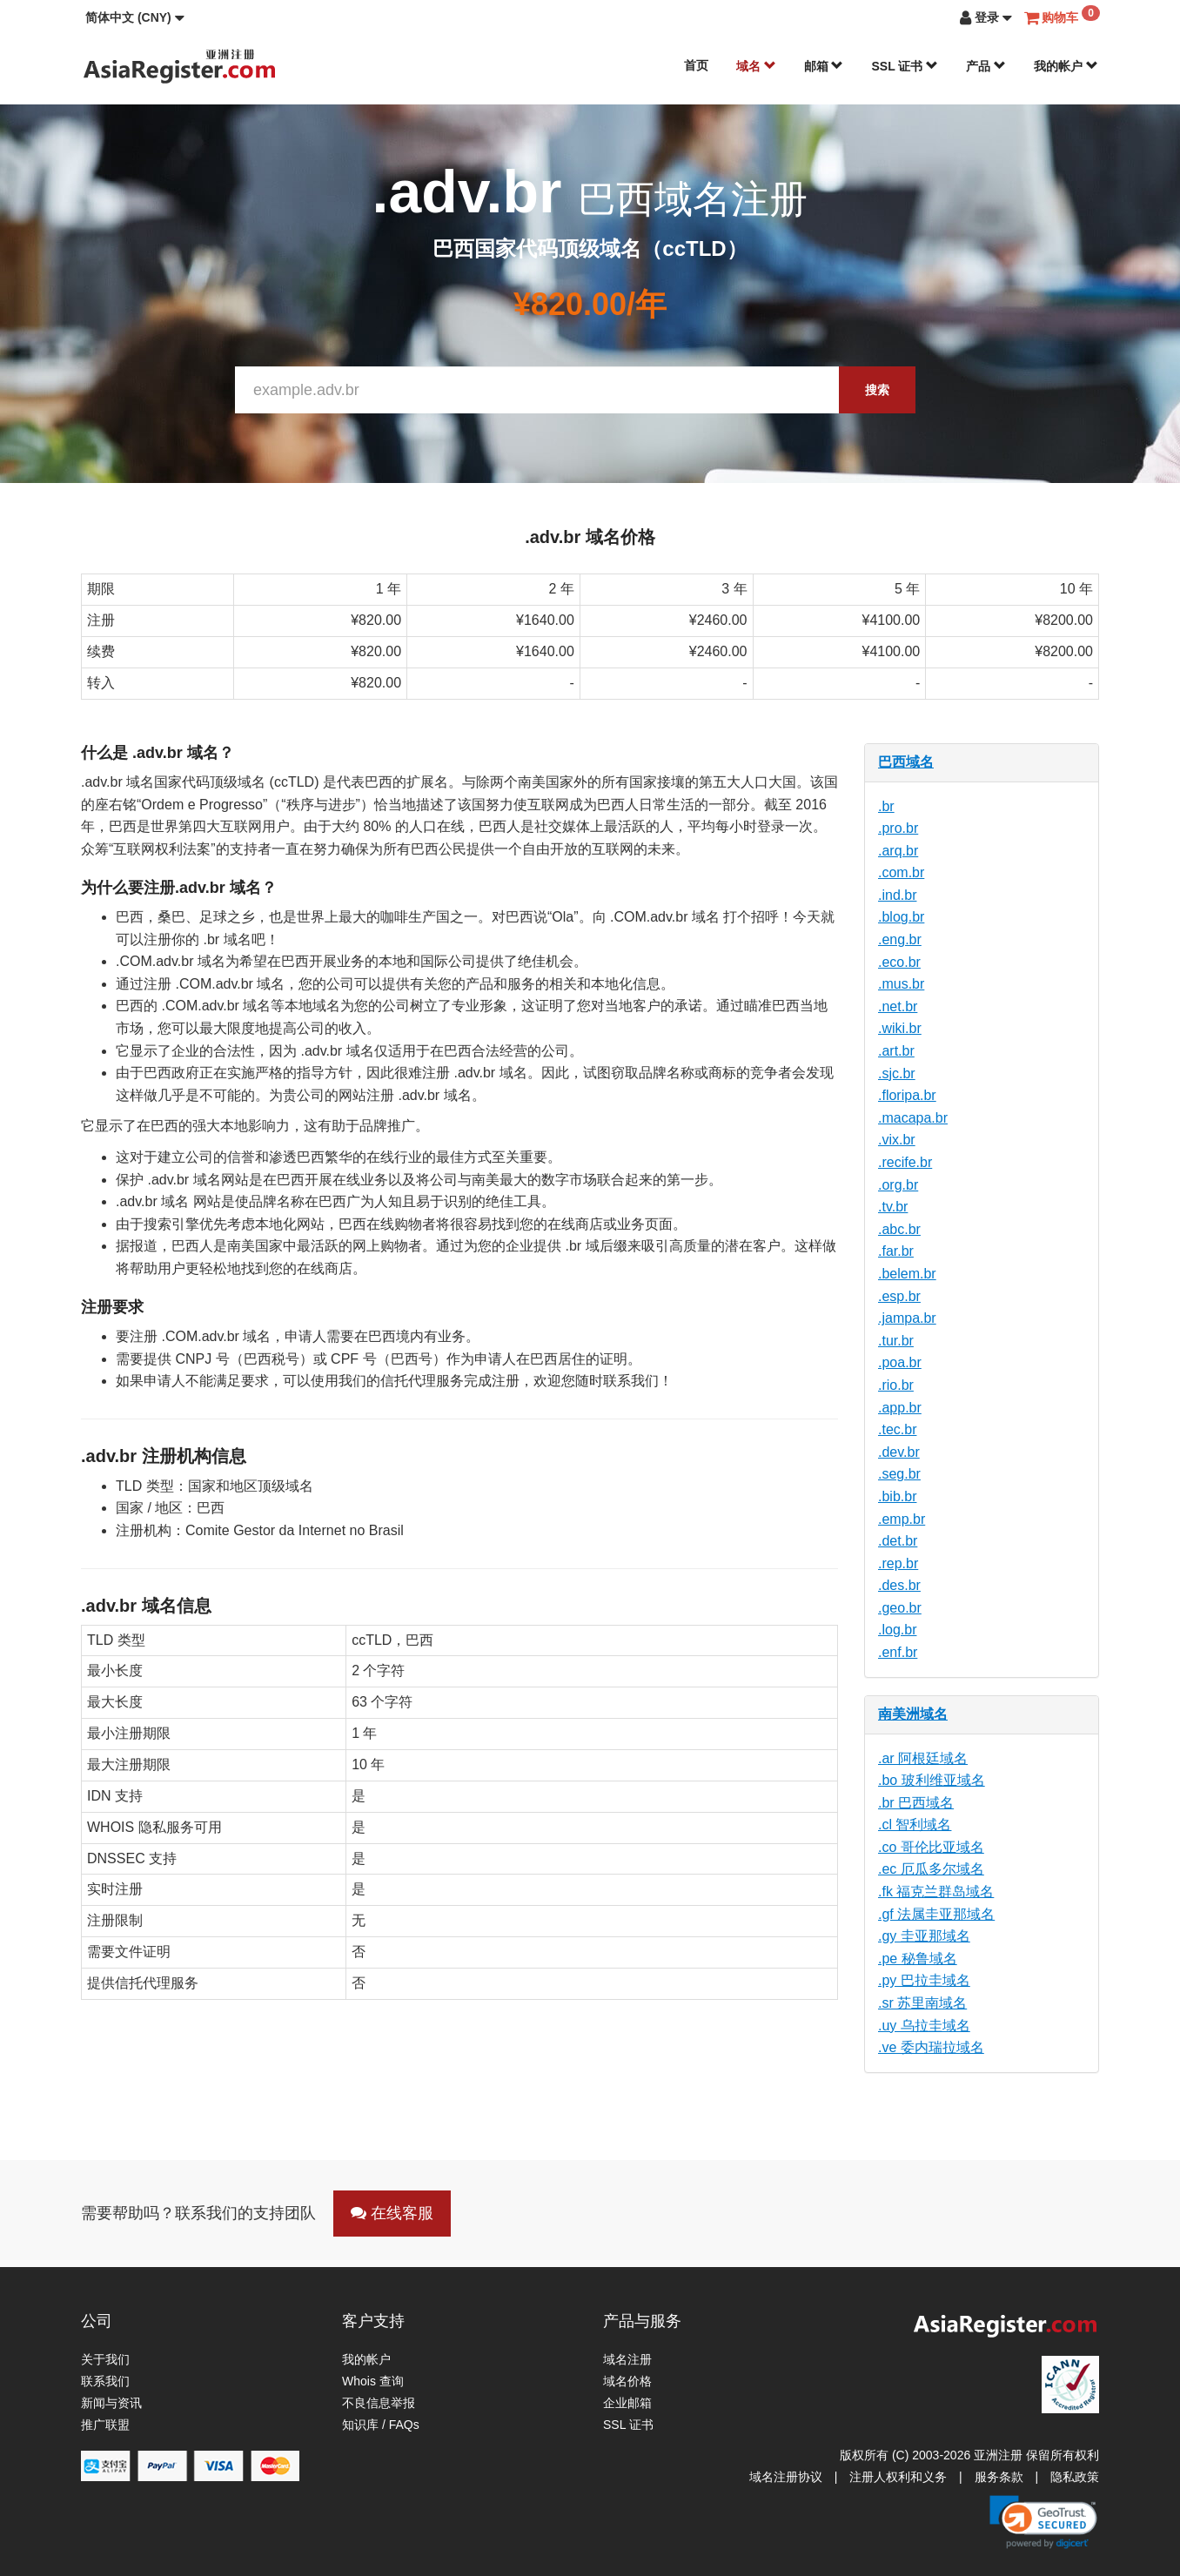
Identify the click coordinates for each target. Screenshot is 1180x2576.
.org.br (898, 1184)
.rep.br (898, 1563)
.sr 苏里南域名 (922, 2003)
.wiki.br (900, 1028)
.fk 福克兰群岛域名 (936, 1891)
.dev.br (899, 1452)
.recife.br (905, 1162)
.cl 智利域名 (914, 1824)
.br (886, 806)
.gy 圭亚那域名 (924, 1936)
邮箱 (824, 66)
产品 (986, 66)
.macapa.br (913, 1117)
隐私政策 (1074, 2477)
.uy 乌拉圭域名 (924, 2025)
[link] (1043, 2522)
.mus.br (901, 983)
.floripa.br (907, 1095)
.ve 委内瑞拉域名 (931, 2047)
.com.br (901, 872)
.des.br (899, 1585)
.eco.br (899, 962)
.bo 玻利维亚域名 (931, 1780)
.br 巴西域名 (916, 1802)
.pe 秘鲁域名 (917, 1958)
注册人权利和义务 (898, 2477)
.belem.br (907, 1273)
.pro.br (898, 828)
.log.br (897, 1629)
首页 (696, 65)
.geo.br (900, 1607)
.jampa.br (907, 1318)
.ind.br (897, 895)
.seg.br (899, 1473)
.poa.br (900, 1362)
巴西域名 (906, 762)
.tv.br (893, 1206)
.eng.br (900, 939)
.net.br (897, 1006)
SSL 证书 (904, 66)
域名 (756, 66)
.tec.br (897, 1429)
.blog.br (901, 916)
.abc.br (899, 1229)
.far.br (896, 1251)
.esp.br (899, 1296)
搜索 (877, 390)
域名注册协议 (785, 2477)
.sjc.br (896, 1073)
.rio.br (896, 1385)
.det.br (897, 1540)
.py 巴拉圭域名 (924, 1980)
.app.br (900, 1407)
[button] (134, 17)
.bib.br (897, 1496)
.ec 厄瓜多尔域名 (931, 1869)
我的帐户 (1066, 66)
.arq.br (898, 850)
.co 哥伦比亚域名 (931, 1847)
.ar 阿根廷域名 (923, 1758)
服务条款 (999, 2477)
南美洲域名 (913, 1714)
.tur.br (896, 1340)
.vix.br (896, 1139)
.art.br (896, 1050)
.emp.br (901, 1519)
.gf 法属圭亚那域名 (936, 1914)
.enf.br (897, 1652)
